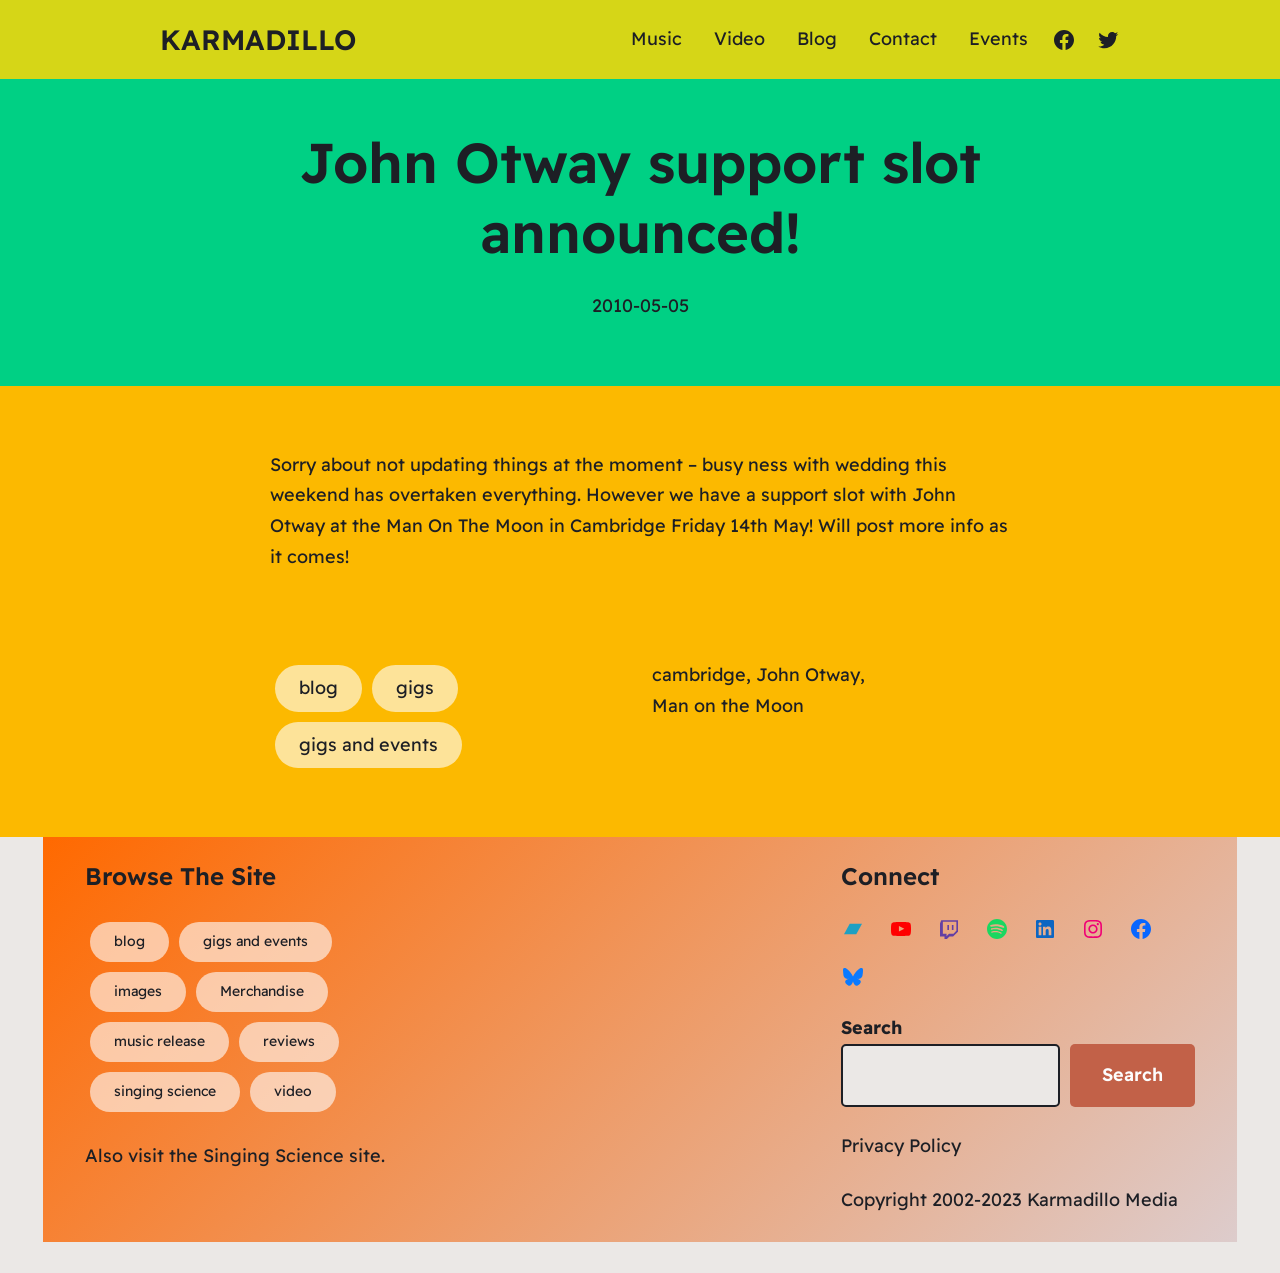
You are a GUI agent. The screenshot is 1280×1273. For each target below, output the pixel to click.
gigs (415, 687)
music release (159, 1041)
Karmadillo (258, 39)
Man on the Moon (728, 705)
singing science (165, 1091)
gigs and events (368, 744)
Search (871, 1027)
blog (318, 687)
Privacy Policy (901, 1145)
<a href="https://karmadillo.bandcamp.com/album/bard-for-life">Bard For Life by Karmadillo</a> (638, 1035)
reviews (289, 1041)
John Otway (808, 674)
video (293, 1091)
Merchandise (262, 991)
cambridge (699, 674)
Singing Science (273, 1155)
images (138, 991)
